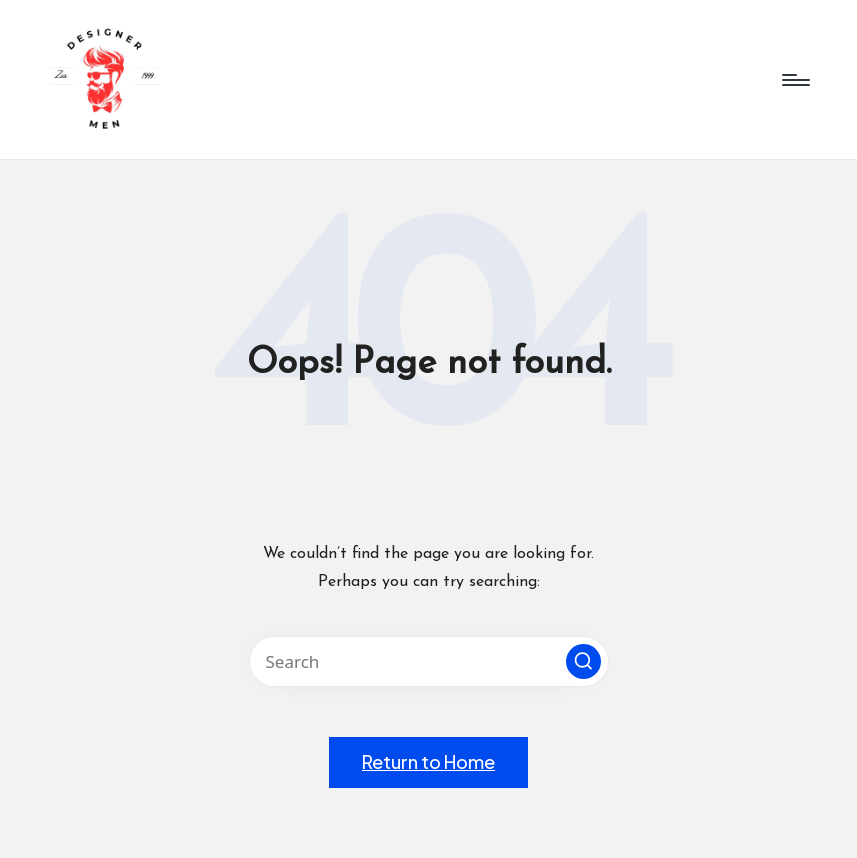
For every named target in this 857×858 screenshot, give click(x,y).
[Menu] (794, 80)
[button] (583, 661)
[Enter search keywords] (429, 661)
